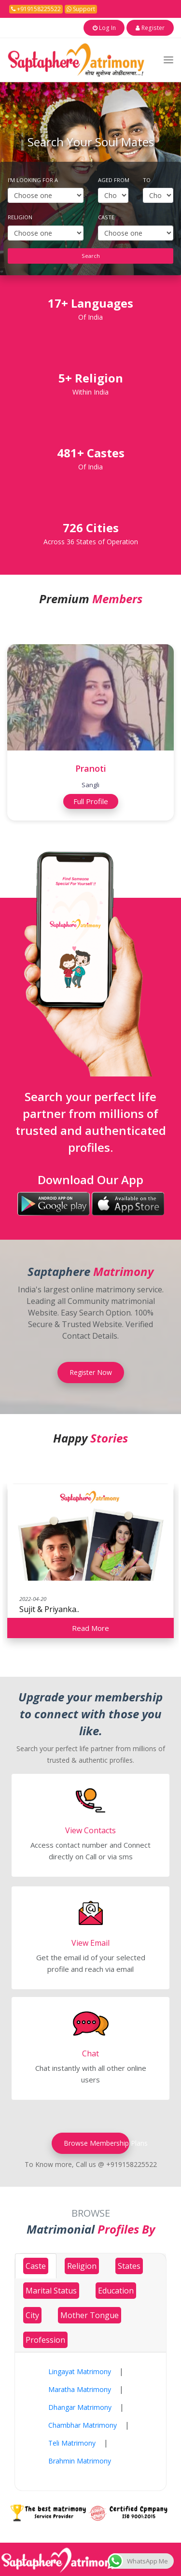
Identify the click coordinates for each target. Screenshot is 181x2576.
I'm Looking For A (33, 179)
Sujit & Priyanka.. (49, 1608)
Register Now (91, 1371)
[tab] (35, 2265)
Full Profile (90, 801)
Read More (90, 1627)
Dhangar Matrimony (79, 2406)
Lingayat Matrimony (79, 2371)
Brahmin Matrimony (79, 2460)
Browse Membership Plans (90, 2142)
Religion (20, 216)
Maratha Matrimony (79, 2388)
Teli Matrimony (72, 2442)
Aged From (113, 179)
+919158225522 (36, 9)
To (147, 179)
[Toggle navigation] (168, 59)
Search (91, 254)
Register (154, 27)
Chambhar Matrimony (82, 2424)
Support (81, 9)
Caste (106, 216)
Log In (116, 27)
